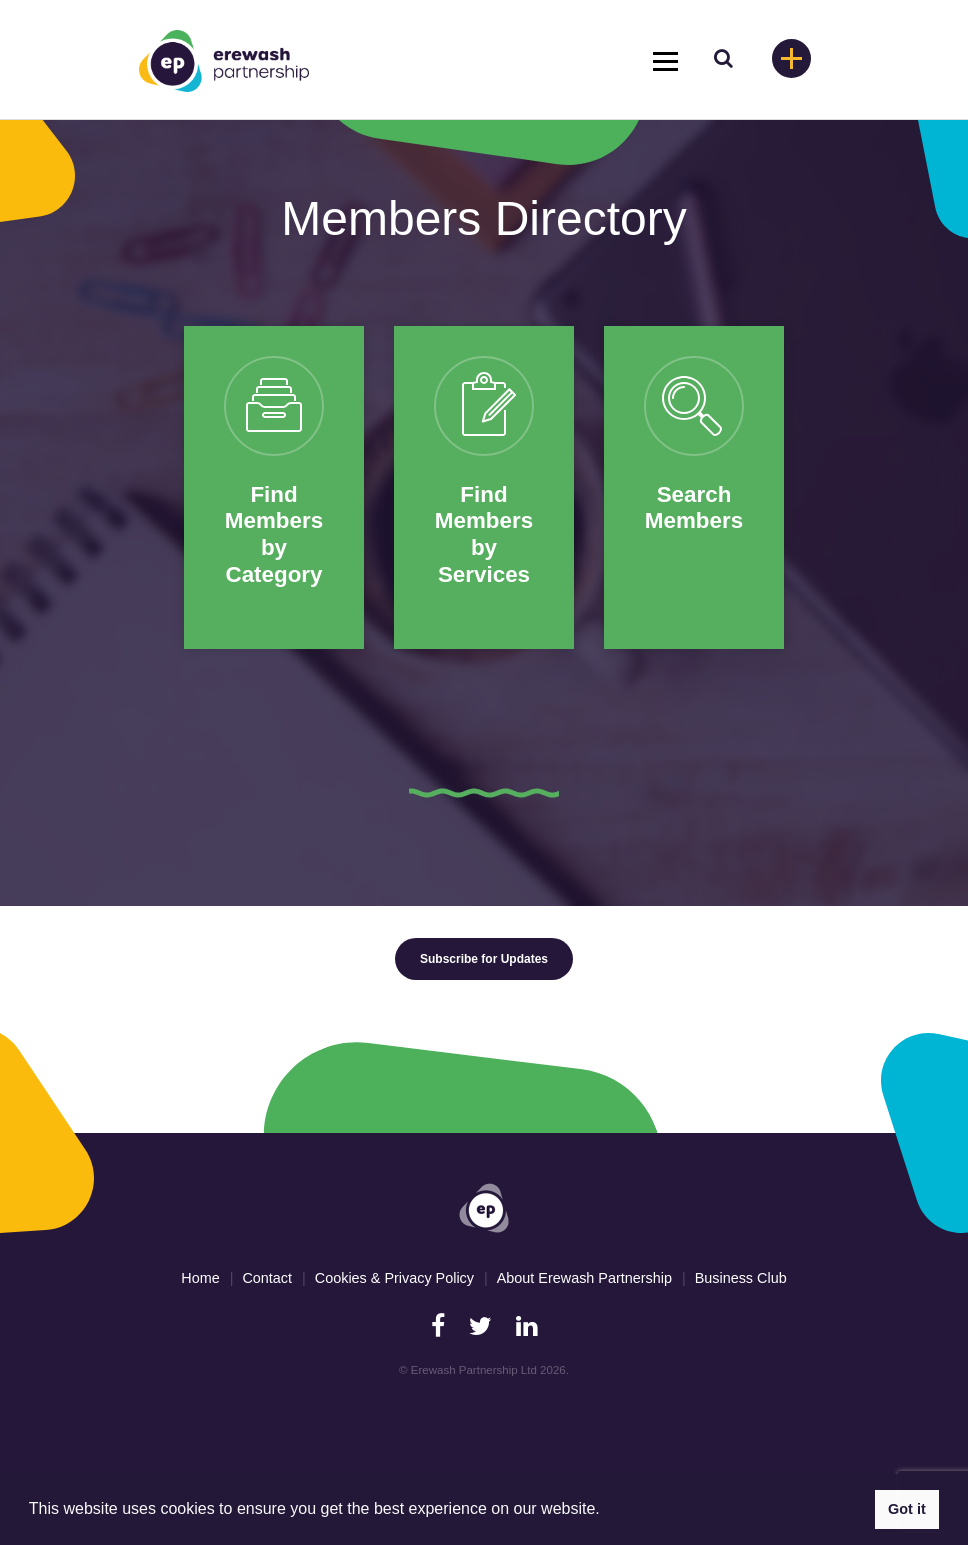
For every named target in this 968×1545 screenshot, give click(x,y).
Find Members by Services (484, 535)
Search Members (694, 508)
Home (200, 1278)
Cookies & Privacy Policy (394, 1278)
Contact (267, 1278)
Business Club (741, 1278)
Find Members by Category (274, 535)
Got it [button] (907, 1509)
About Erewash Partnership (584, 1278)
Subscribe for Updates (484, 959)
